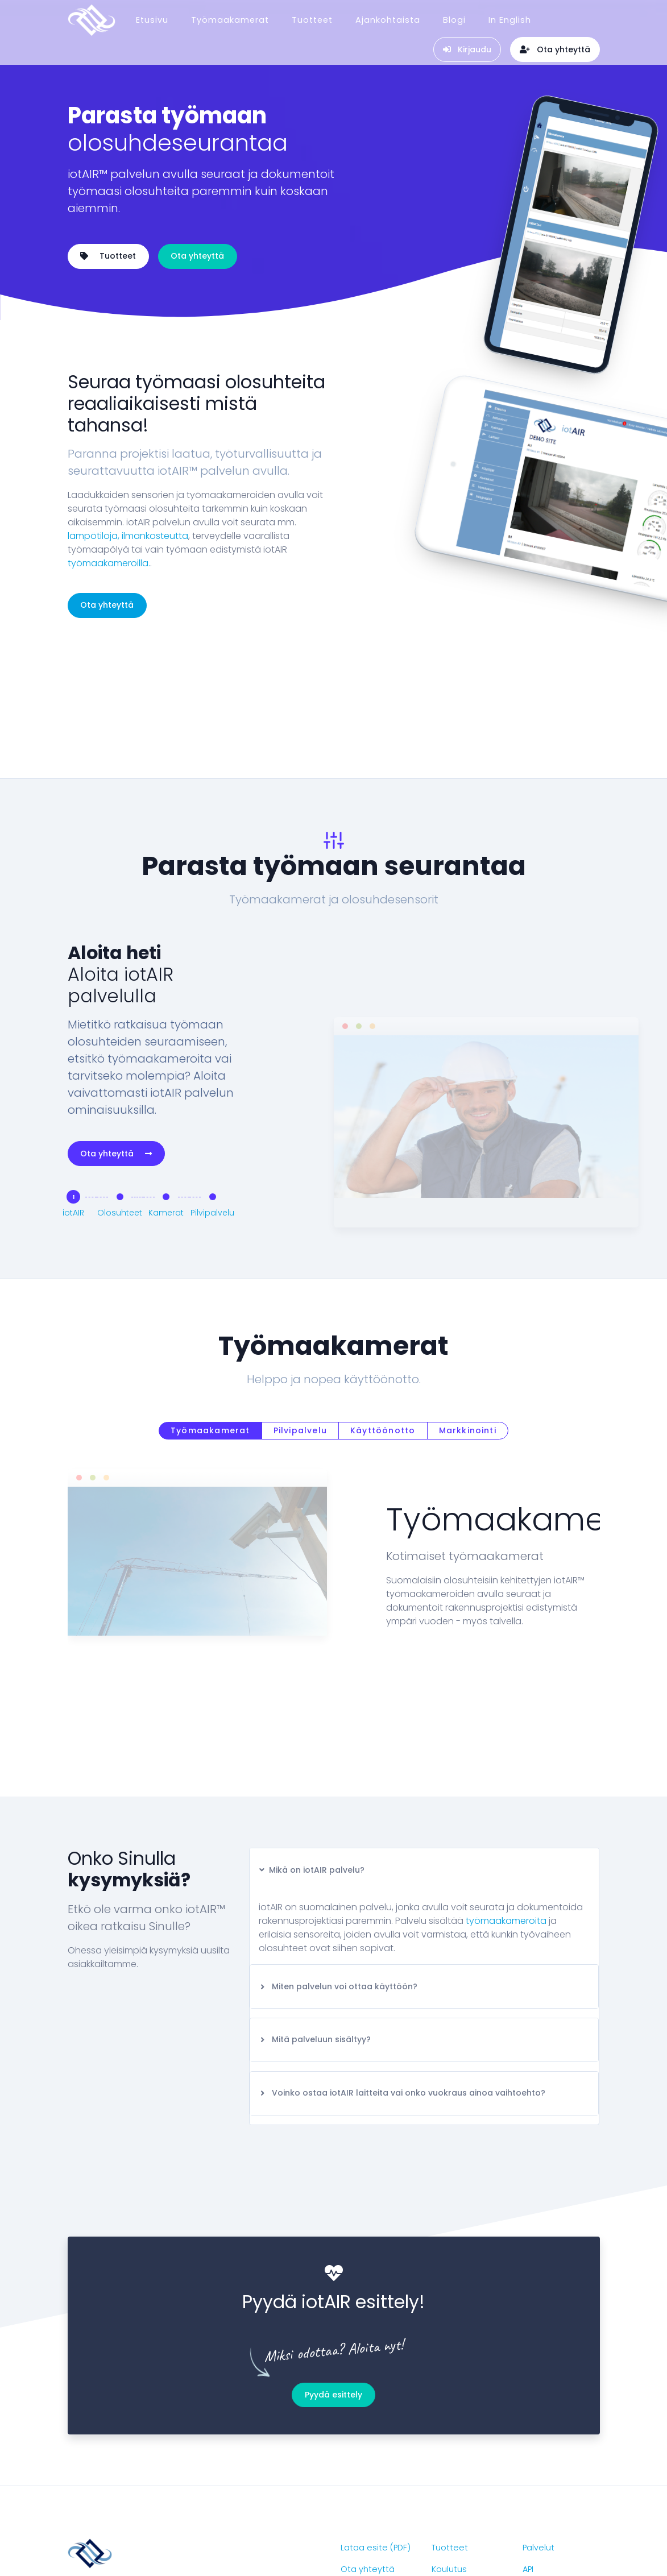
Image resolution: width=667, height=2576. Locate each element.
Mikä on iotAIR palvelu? (311, 1760)
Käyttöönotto (382, 1321)
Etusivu (152, 16)
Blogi (454, 16)
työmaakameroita (506, 1811)
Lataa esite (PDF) (376, 2438)
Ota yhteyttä (197, 256)
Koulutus (449, 2460)
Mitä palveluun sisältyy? (315, 1930)
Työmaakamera (465, 2481)
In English (509, 16)
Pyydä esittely (333, 2285)
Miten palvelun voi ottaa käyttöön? (338, 1877)
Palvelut (538, 2438)
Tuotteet (312, 16)
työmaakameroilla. (109, 563)
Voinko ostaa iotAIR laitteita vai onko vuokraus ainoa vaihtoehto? (402, 1983)
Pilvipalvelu (300, 1321)
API (528, 2460)
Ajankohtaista (387, 16)
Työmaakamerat (230, 16)
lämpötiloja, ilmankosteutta (128, 535)
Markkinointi (467, 1321)
